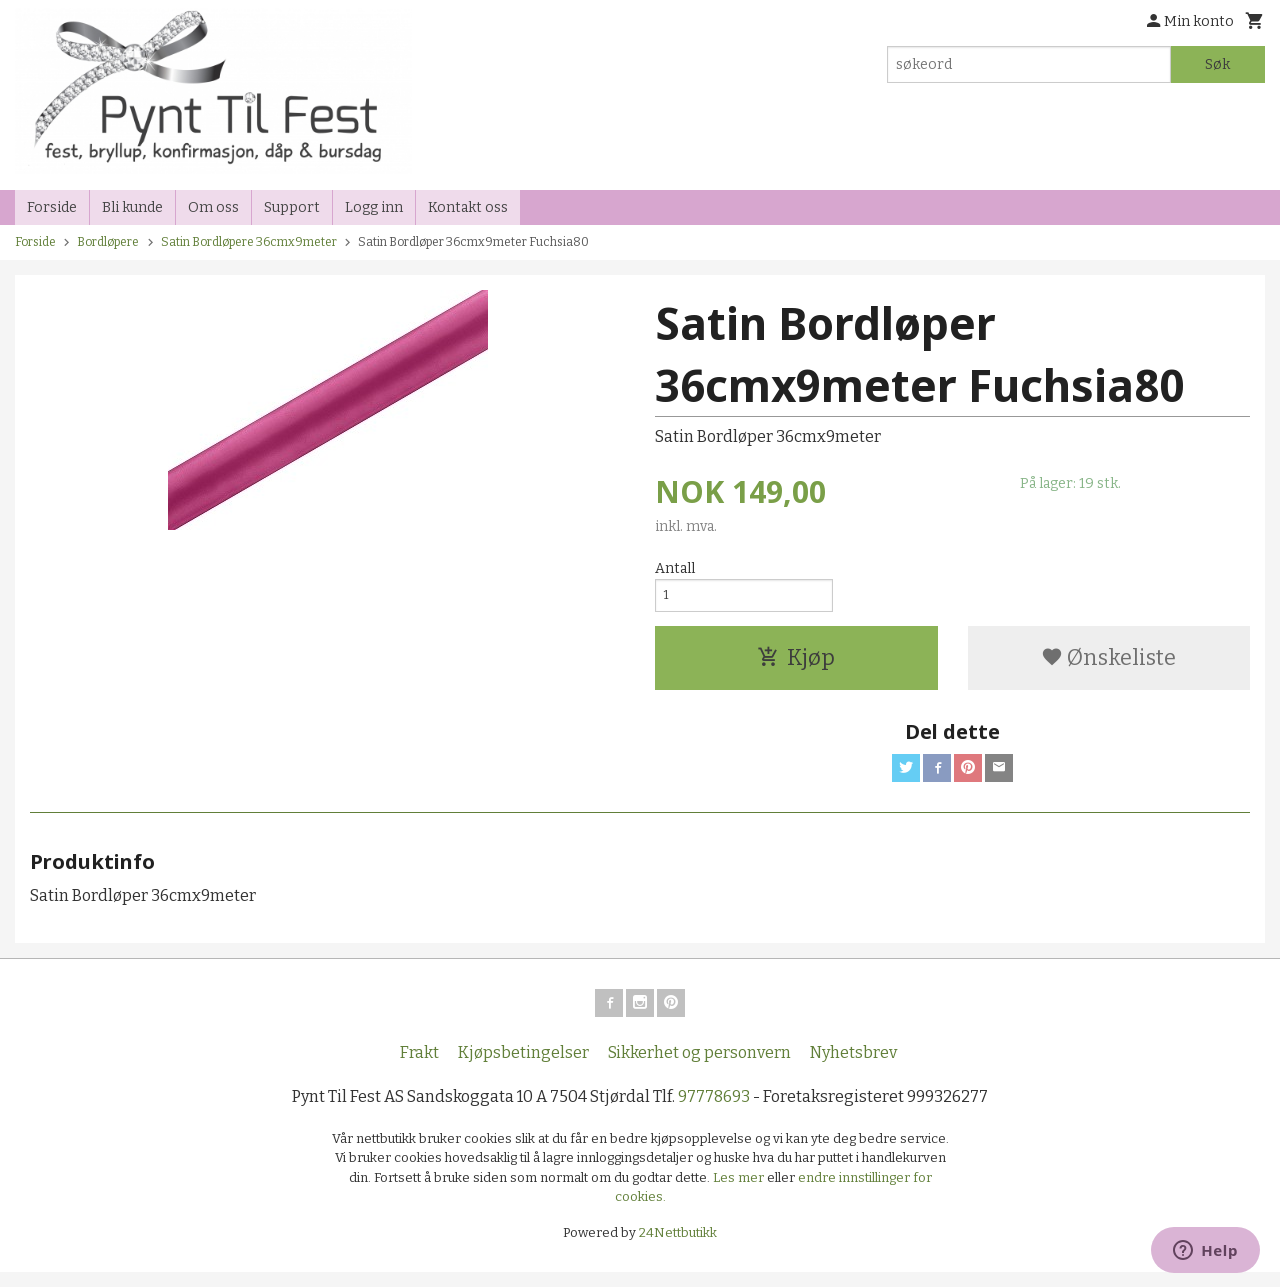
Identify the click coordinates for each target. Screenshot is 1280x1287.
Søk (1217, 64)
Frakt (419, 1066)
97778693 (714, 1110)
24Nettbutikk (678, 1246)
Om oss (213, 207)
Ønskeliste (1108, 663)
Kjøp (796, 663)
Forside (52, 207)
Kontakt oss (468, 207)
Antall (675, 568)
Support (292, 207)
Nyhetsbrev (853, 1066)
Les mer (740, 1191)
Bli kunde (132, 207)
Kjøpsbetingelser (523, 1066)
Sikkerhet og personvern (699, 1066)
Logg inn (374, 207)
